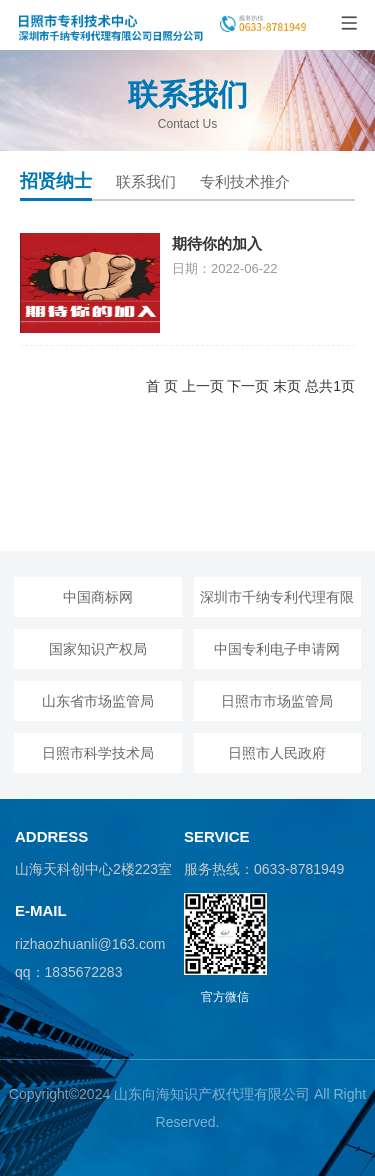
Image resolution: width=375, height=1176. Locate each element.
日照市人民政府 (277, 753)
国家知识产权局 (98, 649)
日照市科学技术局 (98, 753)
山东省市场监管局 (98, 701)
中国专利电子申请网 (277, 649)
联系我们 (146, 181)
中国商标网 (98, 597)
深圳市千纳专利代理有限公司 (277, 603)
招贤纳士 (56, 181)
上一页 (203, 386)
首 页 (162, 386)
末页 (287, 386)
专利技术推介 (245, 181)
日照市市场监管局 (277, 701)
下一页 (248, 386)
